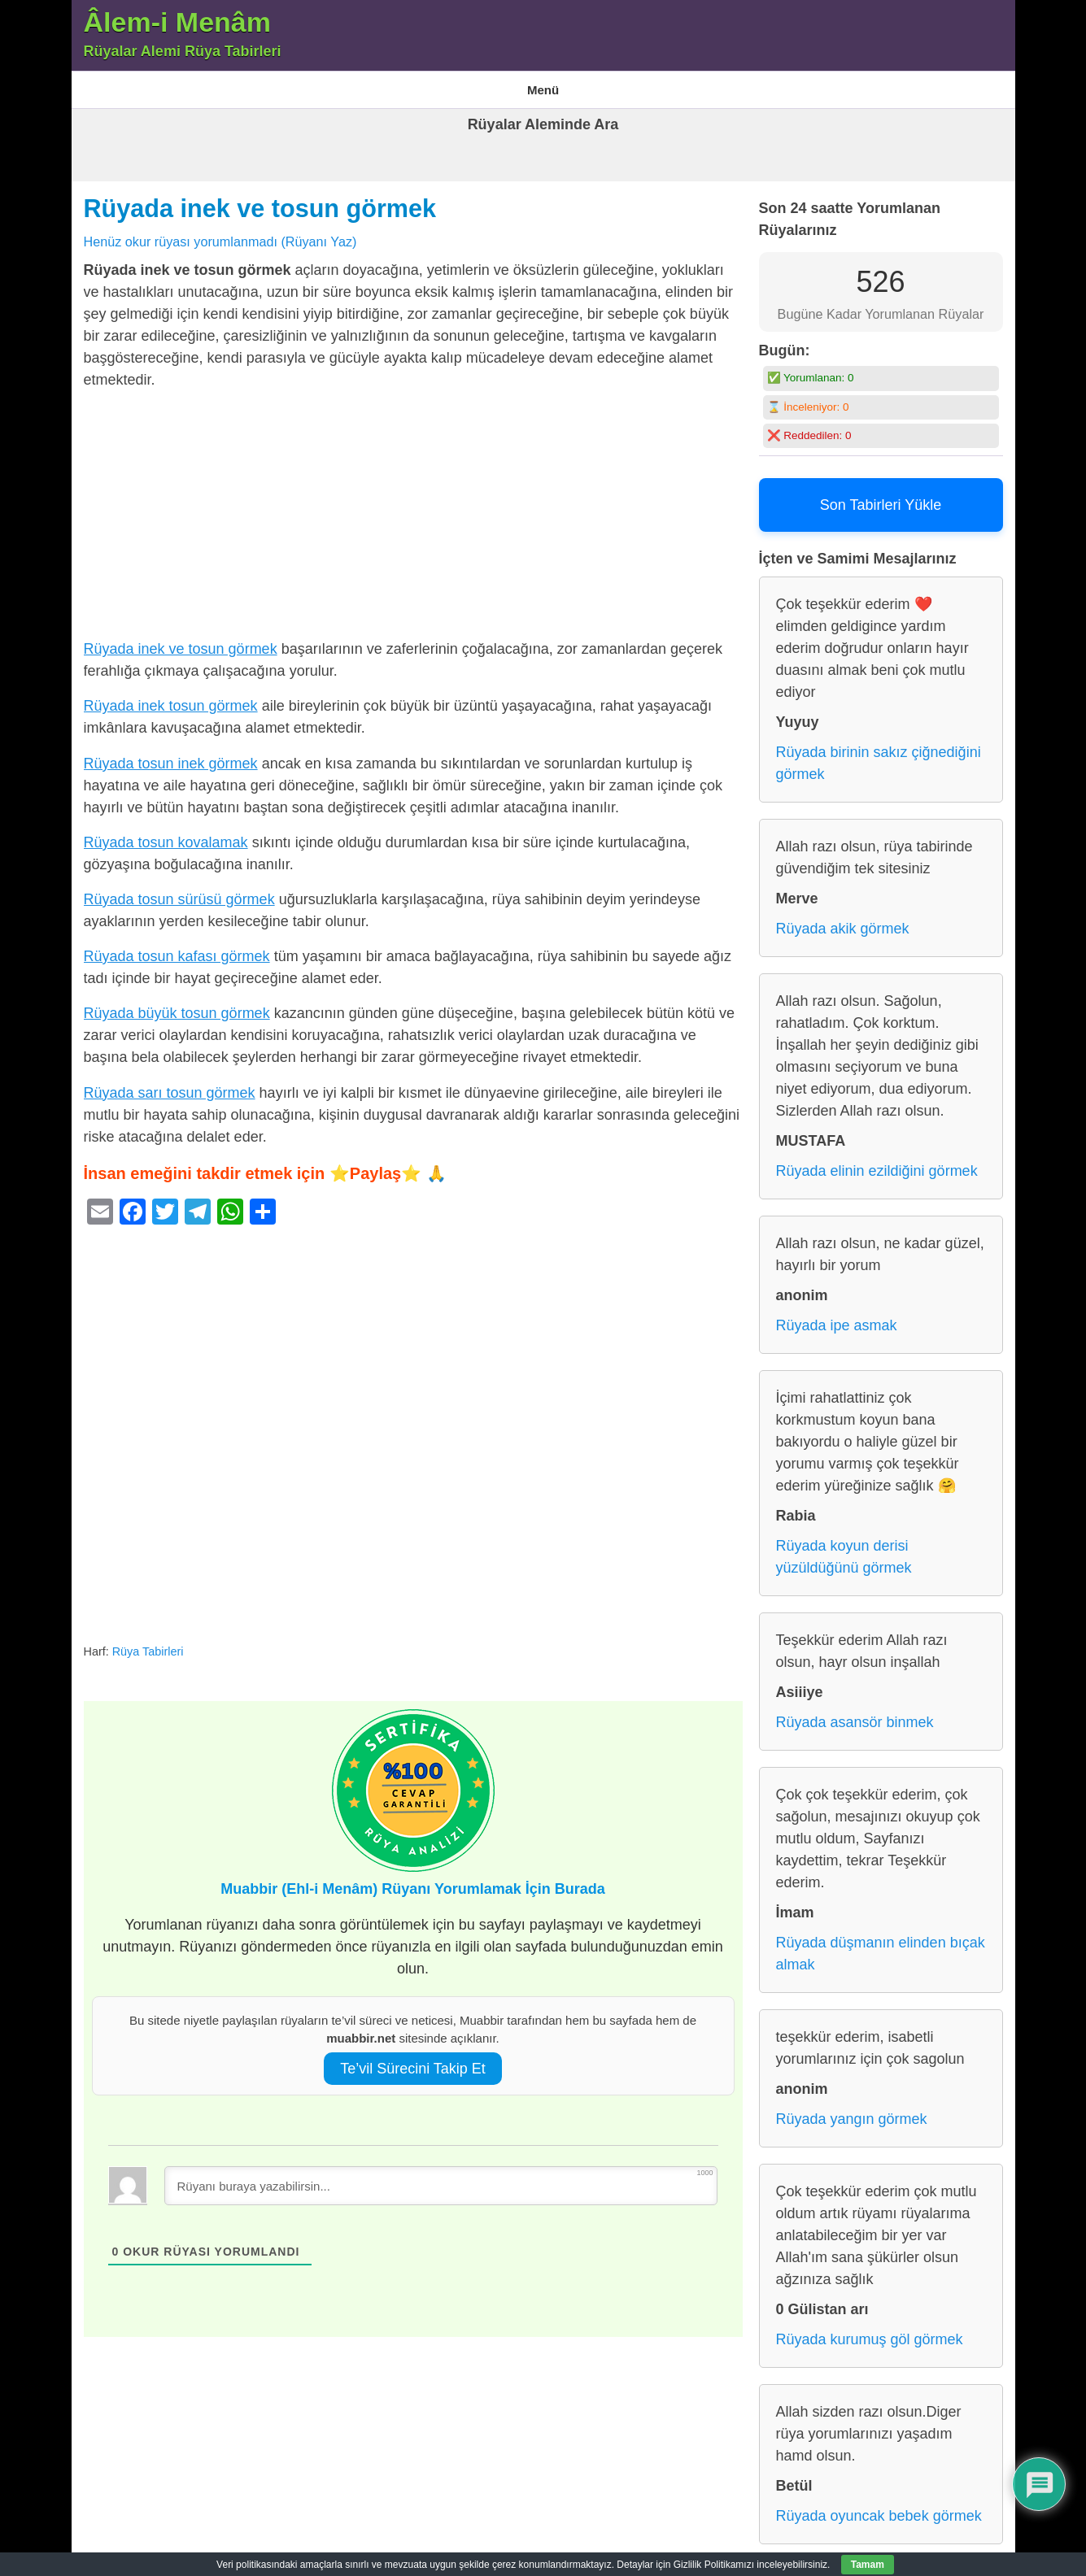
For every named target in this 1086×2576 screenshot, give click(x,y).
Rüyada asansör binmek (855, 1712)
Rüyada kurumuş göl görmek (869, 2329)
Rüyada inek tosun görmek (171, 696)
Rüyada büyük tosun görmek (177, 1003)
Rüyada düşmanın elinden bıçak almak (880, 1944)
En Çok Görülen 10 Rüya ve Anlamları (344, 84)
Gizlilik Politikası (496, 84)
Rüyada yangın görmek (851, 2109)
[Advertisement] (413, 508)
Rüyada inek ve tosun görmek (260, 198)
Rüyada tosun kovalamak (166, 832)
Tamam (867, 2564)
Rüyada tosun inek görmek (171, 753)
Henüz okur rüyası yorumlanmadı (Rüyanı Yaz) (220, 231)
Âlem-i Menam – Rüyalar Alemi (156, 84)
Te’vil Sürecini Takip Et (413, 2058)
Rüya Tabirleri (592, 84)
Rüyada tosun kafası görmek (177, 946)
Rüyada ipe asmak (836, 1316)
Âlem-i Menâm (178, 22)
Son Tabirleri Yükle (880, 495)
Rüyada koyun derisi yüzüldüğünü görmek (844, 1547)
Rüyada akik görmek (842, 919)
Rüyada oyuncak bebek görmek (879, 2506)
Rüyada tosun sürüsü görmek (179, 889)
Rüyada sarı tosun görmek (169, 1082)
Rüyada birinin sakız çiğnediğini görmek (878, 753)
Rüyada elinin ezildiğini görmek (877, 1161)
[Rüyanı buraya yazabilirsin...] (440, 2175)
